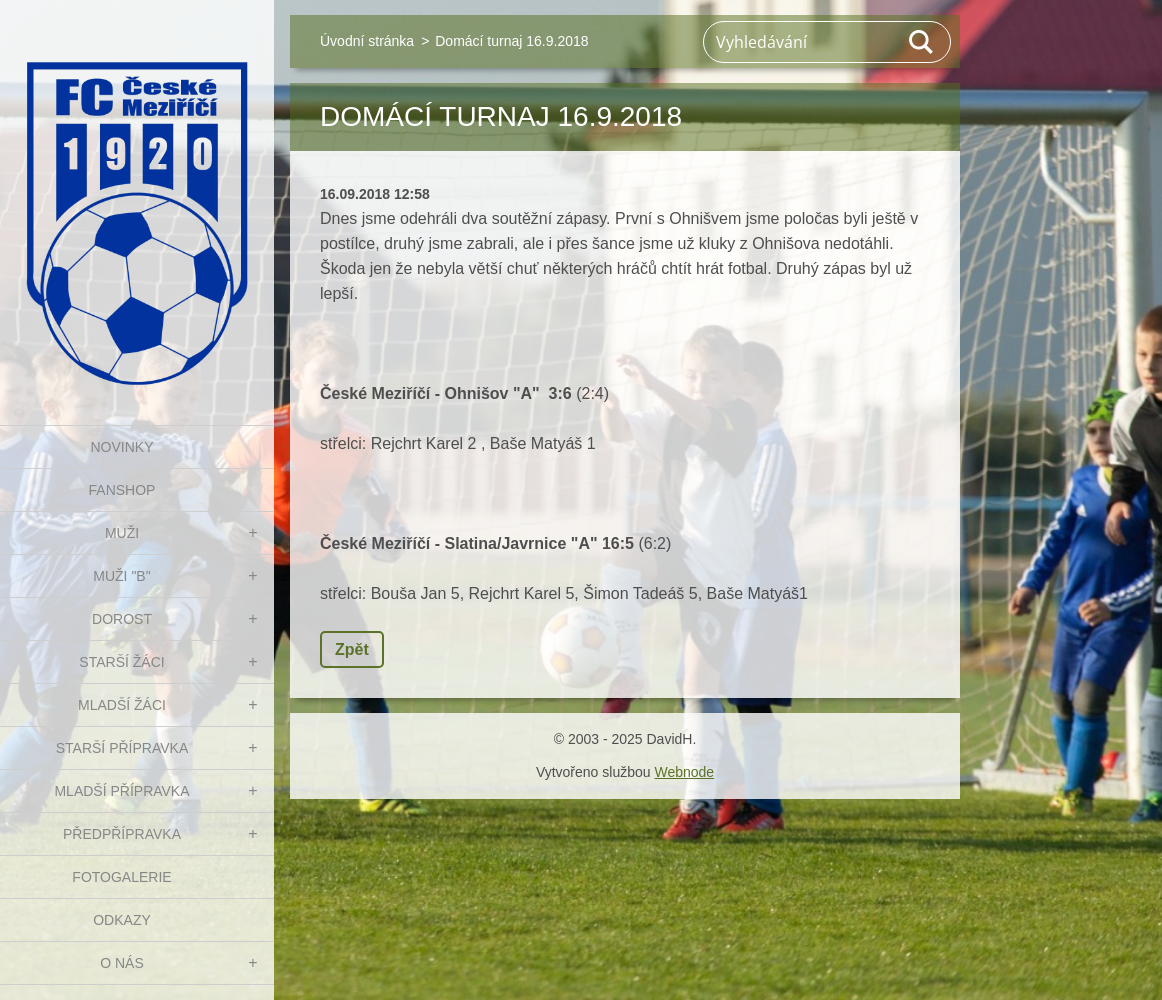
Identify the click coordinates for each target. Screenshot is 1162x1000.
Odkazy (122, 920)
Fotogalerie (121, 877)
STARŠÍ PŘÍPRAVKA (122, 748)
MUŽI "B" (121, 576)
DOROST (122, 619)
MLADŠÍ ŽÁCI (122, 705)
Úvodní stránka (367, 41)
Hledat (922, 42)
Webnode (684, 772)
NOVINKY (121, 447)
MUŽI (122, 533)
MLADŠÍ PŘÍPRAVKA (121, 791)
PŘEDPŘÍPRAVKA (122, 834)
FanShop (122, 490)
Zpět (352, 649)
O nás (122, 963)
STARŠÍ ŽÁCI (121, 662)
